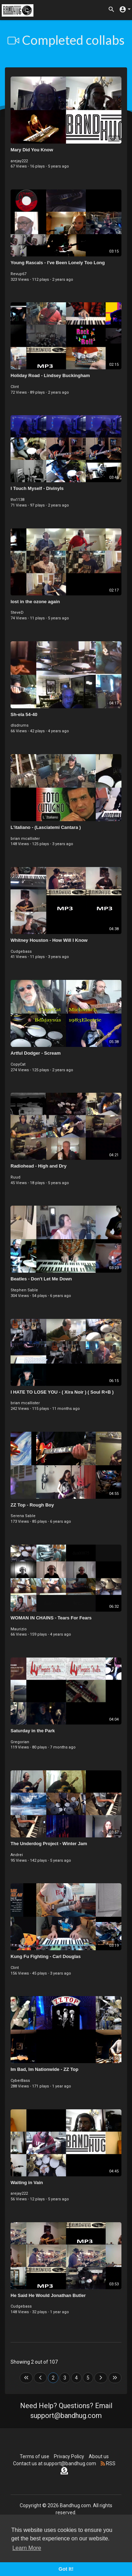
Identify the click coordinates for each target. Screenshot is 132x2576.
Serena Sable (23, 1516)
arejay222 (19, 161)
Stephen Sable (24, 1290)
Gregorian (20, 1742)
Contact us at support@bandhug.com (54, 2463)
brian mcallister (25, 838)
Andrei (17, 1855)
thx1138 (17, 499)
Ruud (15, 1177)
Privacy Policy (69, 2456)
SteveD (17, 612)
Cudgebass (21, 951)
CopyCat (18, 1064)
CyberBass (20, 2080)
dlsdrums (20, 725)
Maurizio (19, 1629)
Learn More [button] (26, 2548)
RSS (108, 2463)
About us (99, 2456)
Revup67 (18, 274)
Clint (15, 386)
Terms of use (34, 2456)
